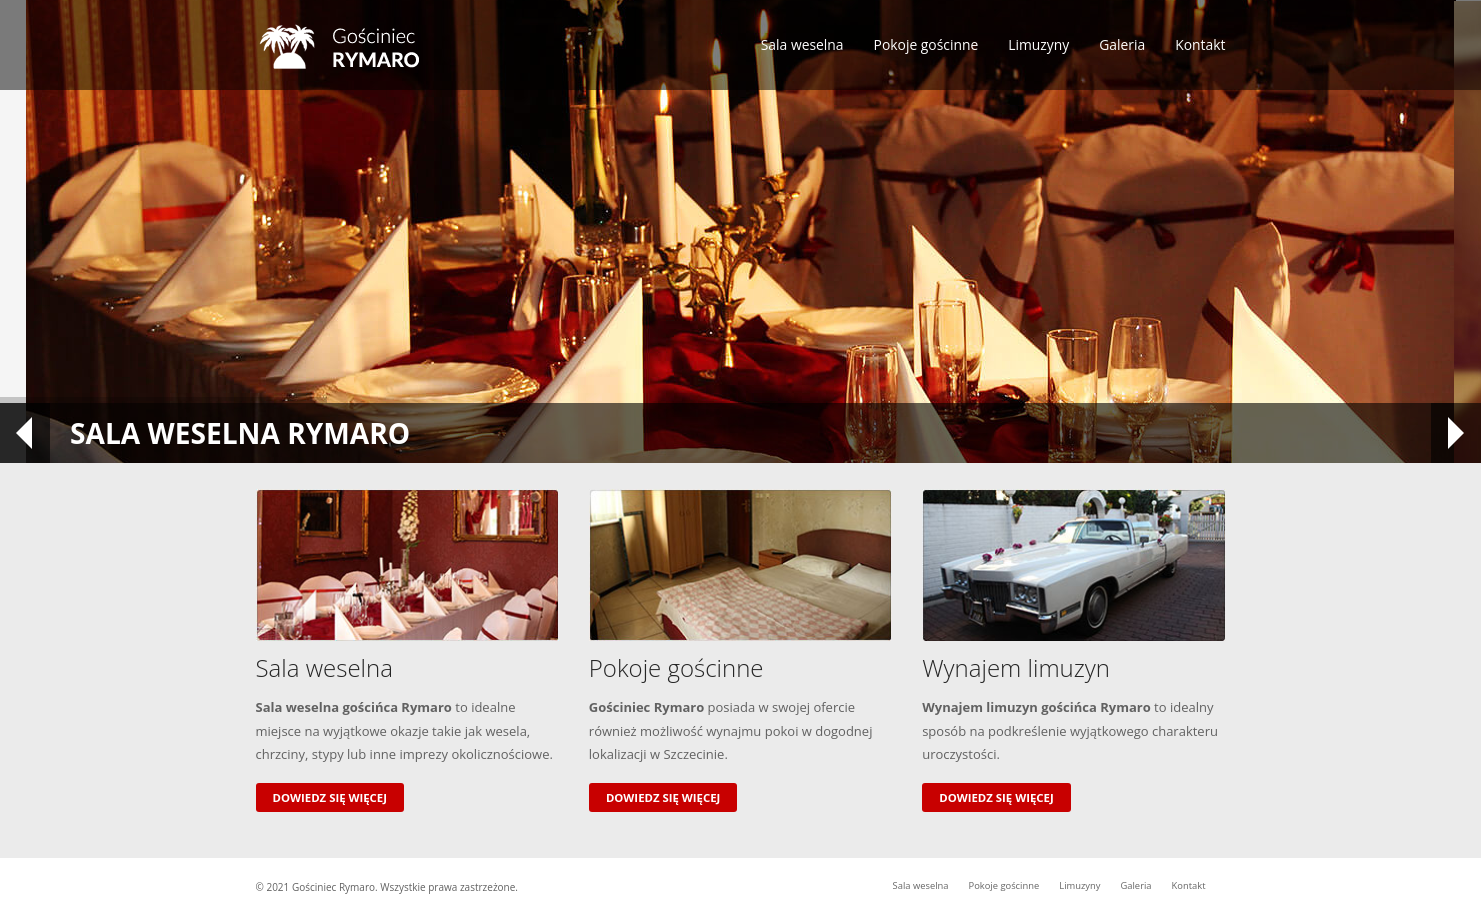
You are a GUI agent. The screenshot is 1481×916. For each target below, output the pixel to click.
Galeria (1122, 44)
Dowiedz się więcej (330, 797)
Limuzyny (1038, 44)
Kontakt (1200, 44)
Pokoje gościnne (926, 44)
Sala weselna (802, 44)
